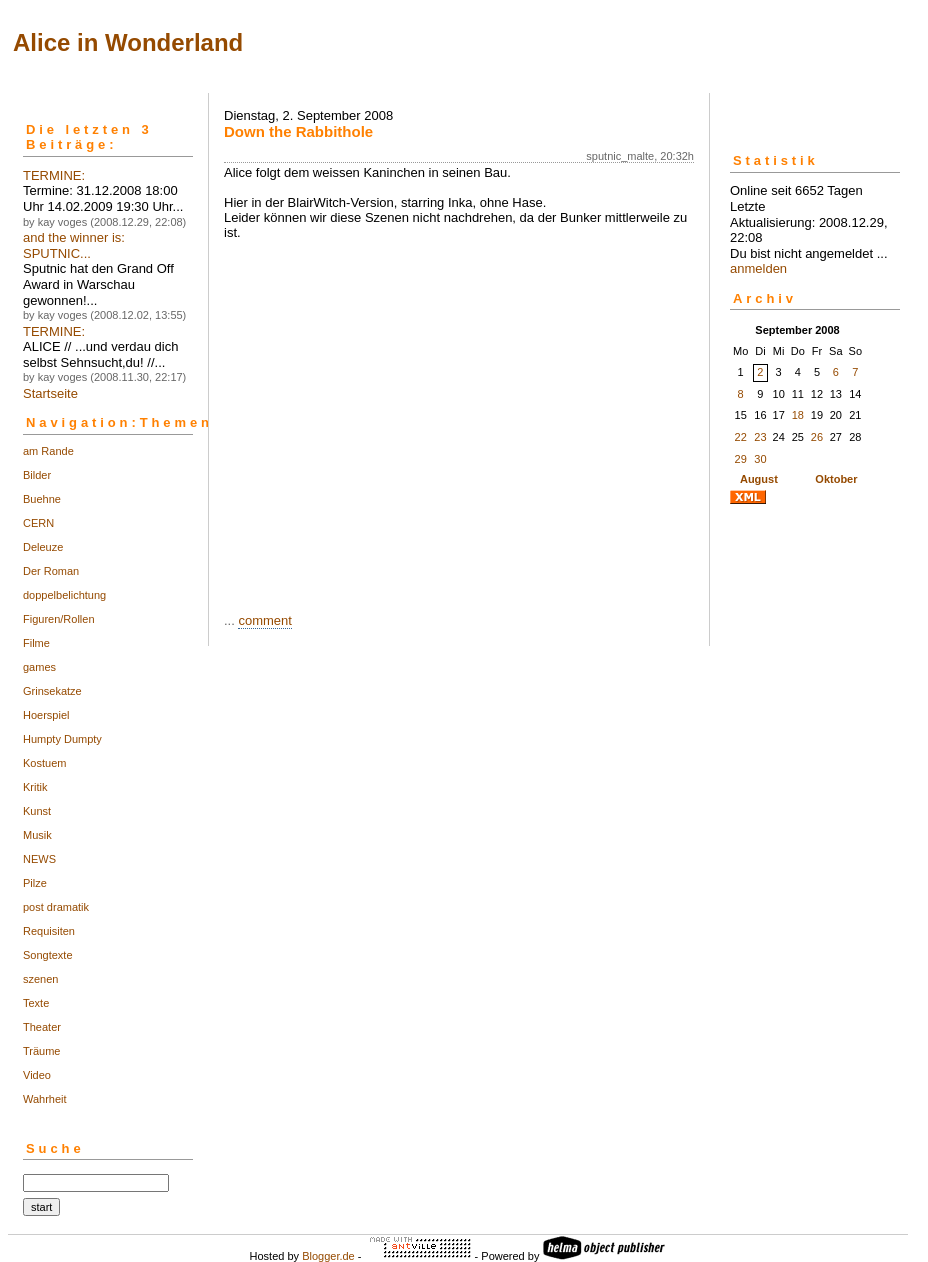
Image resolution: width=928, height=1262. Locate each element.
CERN (38, 523)
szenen (40, 979)
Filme (36, 643)
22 (741, 437)
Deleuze (43, 547)
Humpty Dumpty (62, 739)
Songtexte (48, 955)
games (39, 667)
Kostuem (44, 763)
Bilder (37, 475)
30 (760, 459)
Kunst (37, 811)
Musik (37, 835)
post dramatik (56, 907)
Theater (42, 1027)
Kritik (35, 787)
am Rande (48, 451)
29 (741, 459)
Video (37, 1075)
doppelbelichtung (64, 595)
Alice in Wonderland (128, 42)
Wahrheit (45, 1099)
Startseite (50, 393)
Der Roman (51, 571)
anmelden (758, 268)
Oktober (836, 479)
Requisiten (49, 931)
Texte (36, 1003)
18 (798, 415)
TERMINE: (54, 175)
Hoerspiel (46, 715)
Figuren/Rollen (59, 619)
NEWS (39, 859)
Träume (42, 1051)
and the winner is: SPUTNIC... (74, 245)
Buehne (42, 499)
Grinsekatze (52, 691)
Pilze (35, 883)
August (759, 479)
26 (817, 437)
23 (760, 437)
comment (264, 620)
